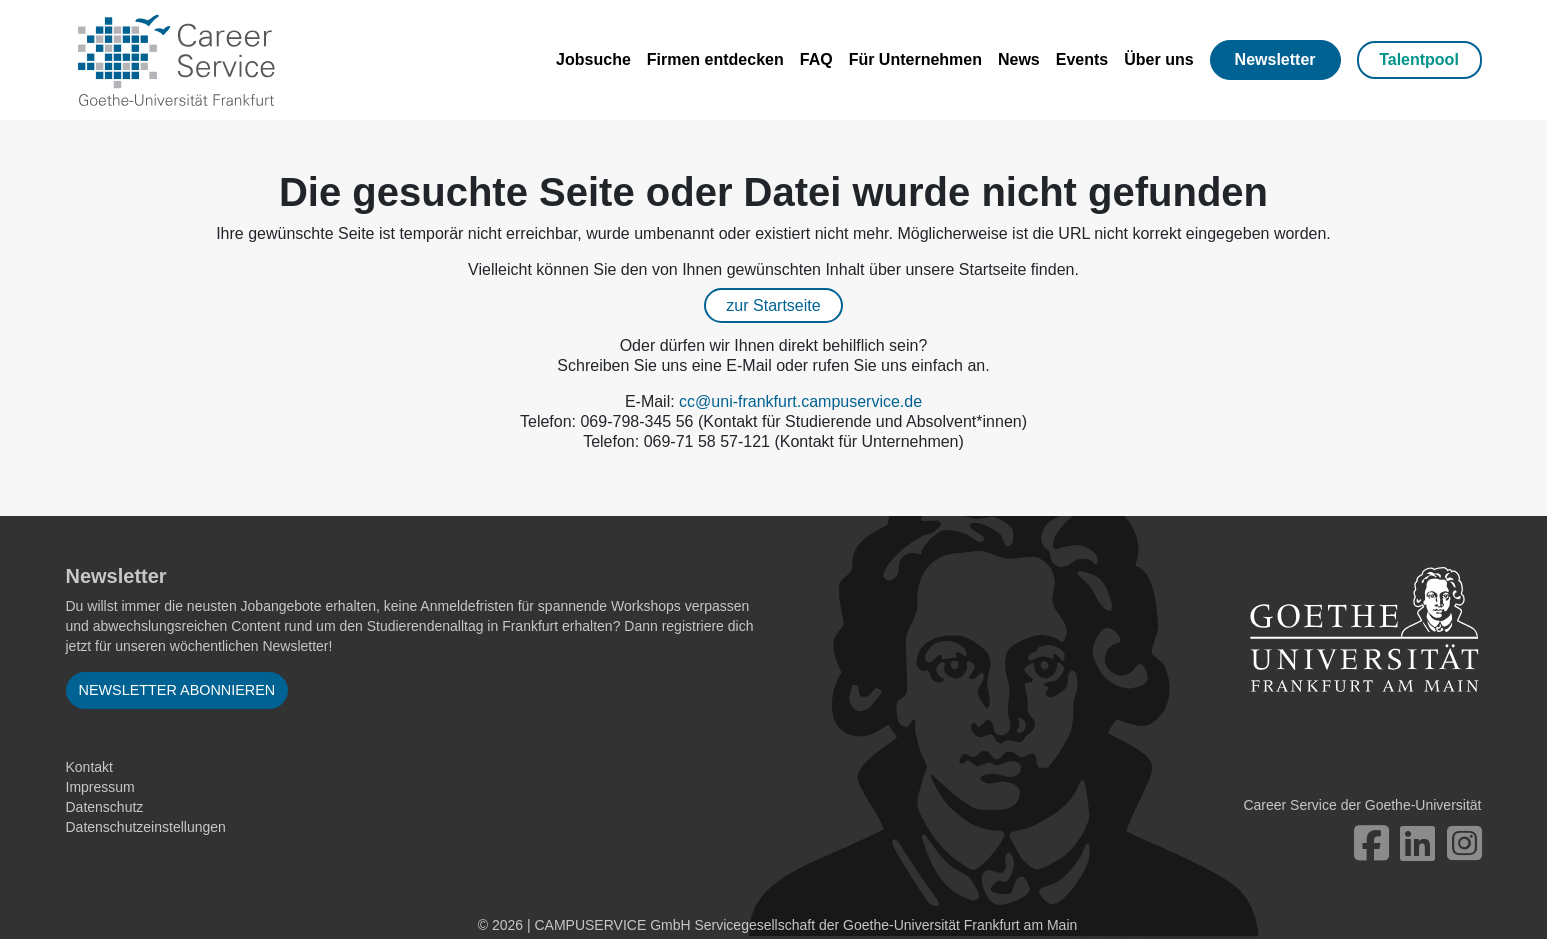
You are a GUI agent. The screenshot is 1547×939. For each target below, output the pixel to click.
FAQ (816, 59)
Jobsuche (593, 59)
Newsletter (1275, 59)
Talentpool (1419, 59)
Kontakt (89, 767)
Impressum (100, 787)
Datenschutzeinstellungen (146, 827)
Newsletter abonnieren (177, 690)
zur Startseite (773, 305)
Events (1082, 59)
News (1019, 59)
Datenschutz (105, 807)
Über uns (1158, 59)
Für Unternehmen (915, 59)
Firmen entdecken (715, 59)
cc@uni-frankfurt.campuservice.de (800, 401)
